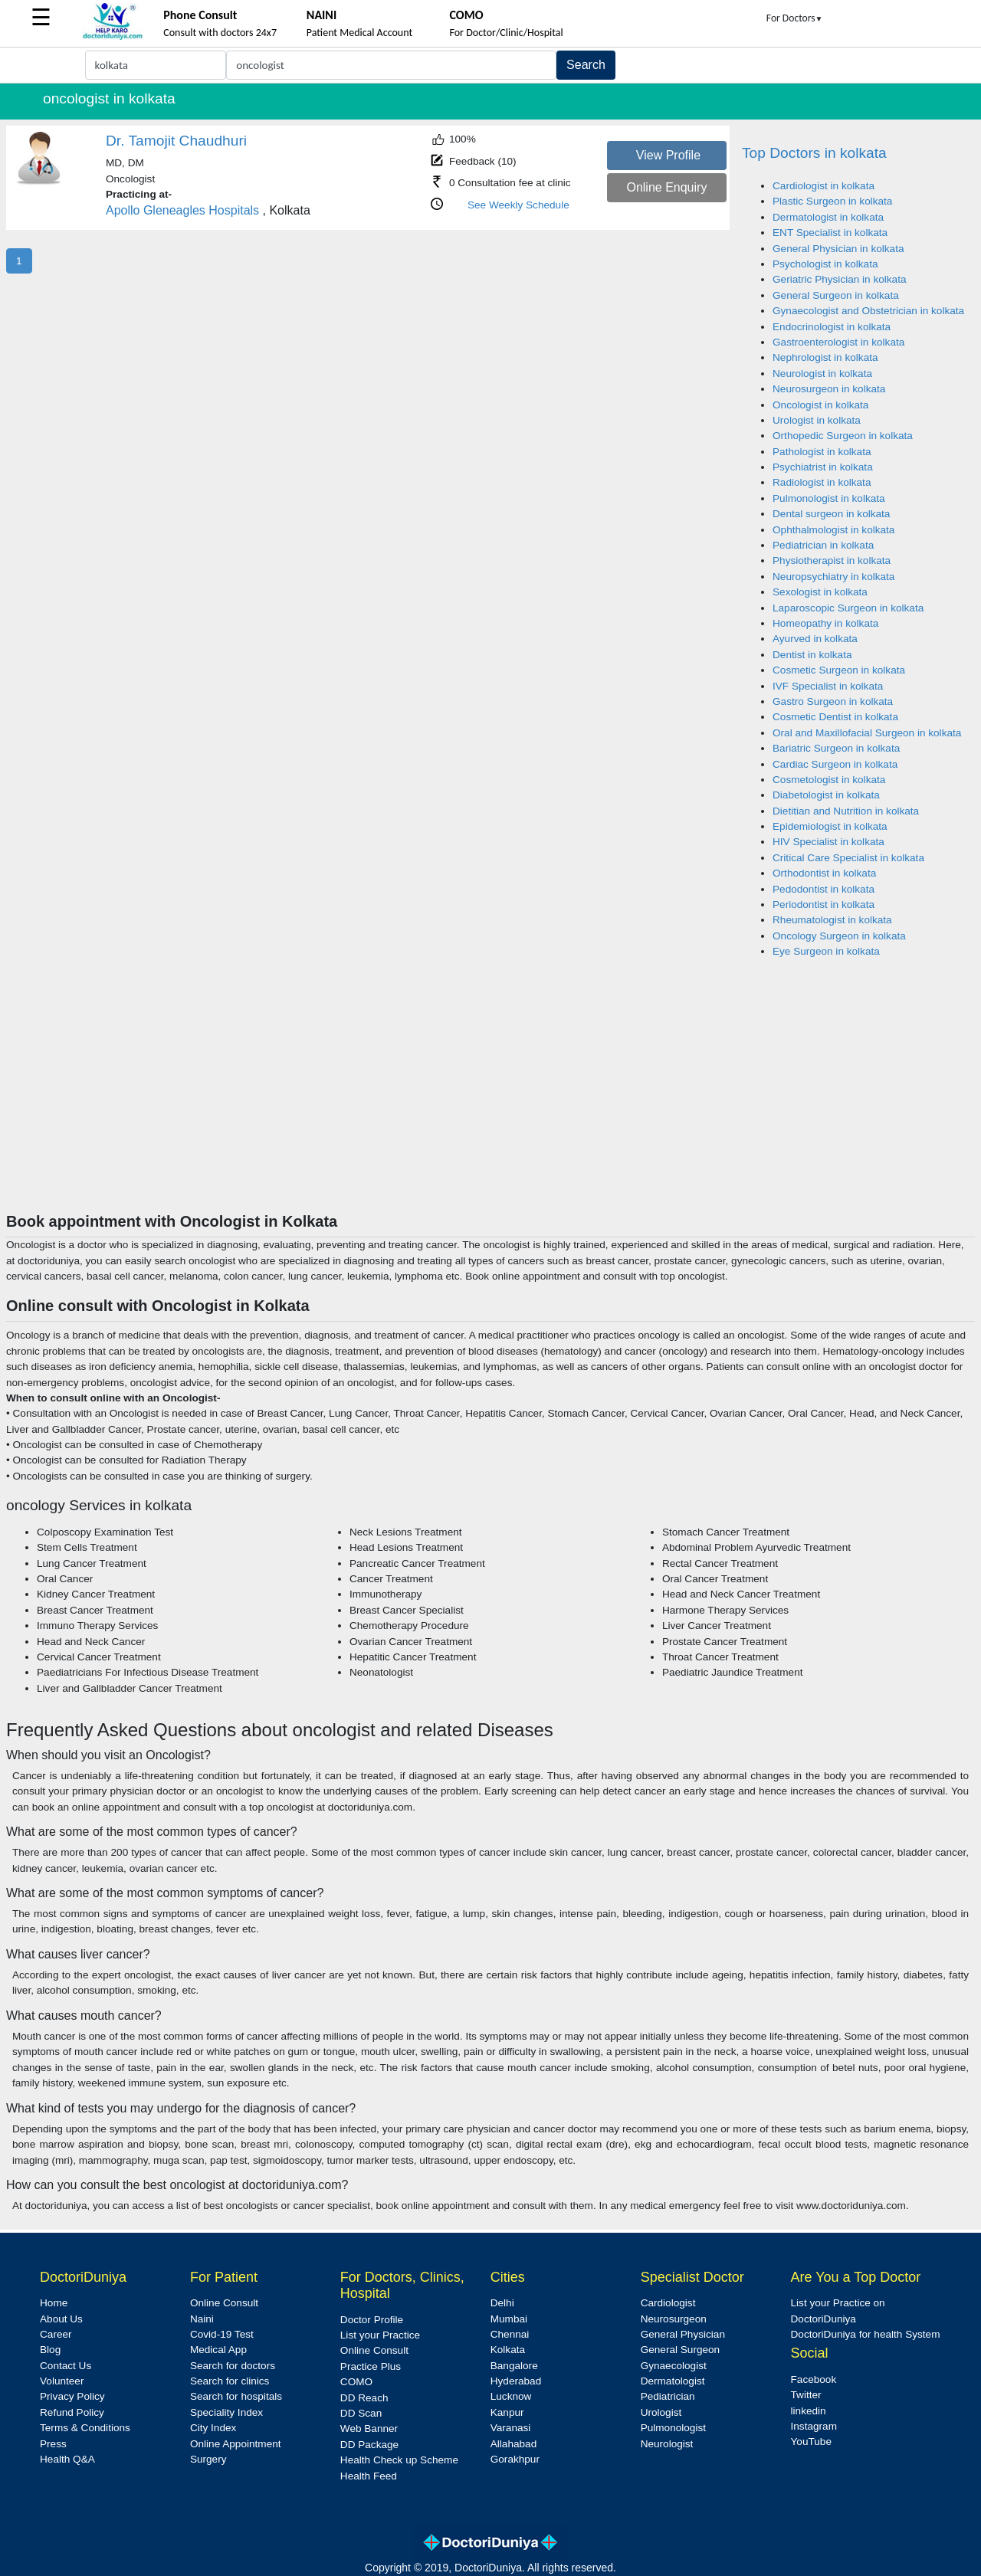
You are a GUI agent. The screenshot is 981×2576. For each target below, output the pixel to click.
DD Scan (361, 2413)
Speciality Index (226, 2412)
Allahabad (513, 2444)
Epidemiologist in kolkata (830, 826)
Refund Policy (72, 2412)
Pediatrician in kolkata (823, 545)
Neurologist (667, 2444)
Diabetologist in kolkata (826, 795)
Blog (50, 2349)
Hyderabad (516, 2381)
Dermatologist (673, 2381)
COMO (356, 2382)
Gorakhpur (515, 2459)
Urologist (661, 2412)
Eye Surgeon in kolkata (826, 951)
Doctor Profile (371, 2319)
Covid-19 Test (222, 2334)
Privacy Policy (72, 2396)
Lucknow (511, 2396)
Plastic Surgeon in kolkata (832, 201)
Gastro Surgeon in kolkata (833, 701)
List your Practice (380, 2335)
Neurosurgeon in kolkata (829, 389)
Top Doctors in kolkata (814, 153)
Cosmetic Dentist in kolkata (835, 717)
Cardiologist (668, 2303)
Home (53, 2303)
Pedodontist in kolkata (823, 889)
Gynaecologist (674, 2365)
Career (56, 2334)
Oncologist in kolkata (820, 405)
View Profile (668, 155)
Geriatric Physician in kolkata (840, 279)
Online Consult (224, 2303)
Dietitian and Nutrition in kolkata (846, 811)
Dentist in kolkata (812, 654)
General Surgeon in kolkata (836, 295)
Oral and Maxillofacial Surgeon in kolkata (867, 733)
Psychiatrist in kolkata (823, 467)
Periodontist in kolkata (823, 904)
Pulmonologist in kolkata (829, 498)
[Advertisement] (490, 1097)
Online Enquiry (666, 187)
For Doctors (794, 18)
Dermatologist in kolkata (828, 217)
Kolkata (507, 2349)
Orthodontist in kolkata (824, 873)
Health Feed (368, 2476)
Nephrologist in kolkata (825, 357)
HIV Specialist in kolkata (828, 841)
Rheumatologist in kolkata (832, 920)
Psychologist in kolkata (825, 264)
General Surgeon (680, 2349)
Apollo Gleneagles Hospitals (182, 210)
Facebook (814, 2379)
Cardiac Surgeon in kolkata (835, 764)
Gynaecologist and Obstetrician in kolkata (868, 310)
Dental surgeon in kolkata (831, 513)
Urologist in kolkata (817, 420)
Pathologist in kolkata (822, 451)
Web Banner (369, 2428)
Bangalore (514, 2365)
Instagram (814, 2426)
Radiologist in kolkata (822, 482)
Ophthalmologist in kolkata (833, 530)
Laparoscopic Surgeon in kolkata (848, 608)
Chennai (510, 2334)
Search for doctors (232, 2365)
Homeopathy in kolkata (825, 623)
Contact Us (65, 2365)
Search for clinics (230, 2381)
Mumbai (508, 2319)
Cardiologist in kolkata (823, 186)
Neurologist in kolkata (822, 373)
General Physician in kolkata (838, 248)
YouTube (811, 2441)
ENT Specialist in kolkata (830, 232)
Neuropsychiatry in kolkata (833, 576)
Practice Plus (370, 2366)
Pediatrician (668, 2396)
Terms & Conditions (85, 2427)
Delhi (502, 2303)
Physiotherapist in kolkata (832, 560)
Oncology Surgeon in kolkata (839, 936)
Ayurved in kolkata (815, 638)
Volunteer (62, 2381)
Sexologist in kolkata (820, 592)
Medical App (218, 2349)
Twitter (806, 2395)
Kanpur (507, 2412)
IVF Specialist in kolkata (828, 686)
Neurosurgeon (674, 2319)
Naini (202, 2319)
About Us (61, 2319)
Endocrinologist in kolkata (832, 327)
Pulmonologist (673, 2427)
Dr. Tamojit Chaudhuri (176, 141)
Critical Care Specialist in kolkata (848, 858)
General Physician (683, 2334)
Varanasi (510, 2427)
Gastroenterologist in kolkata (838, 342)
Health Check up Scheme (399, 2460)
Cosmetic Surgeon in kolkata (839, 670)
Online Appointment (235, 2444)
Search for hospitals (236, 2396)
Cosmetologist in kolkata (829, 779)
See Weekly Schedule (518, 205)
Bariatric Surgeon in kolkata (836, 748)
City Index (213, 2427)
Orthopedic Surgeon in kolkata (843, 435)
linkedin (808, 2411)
